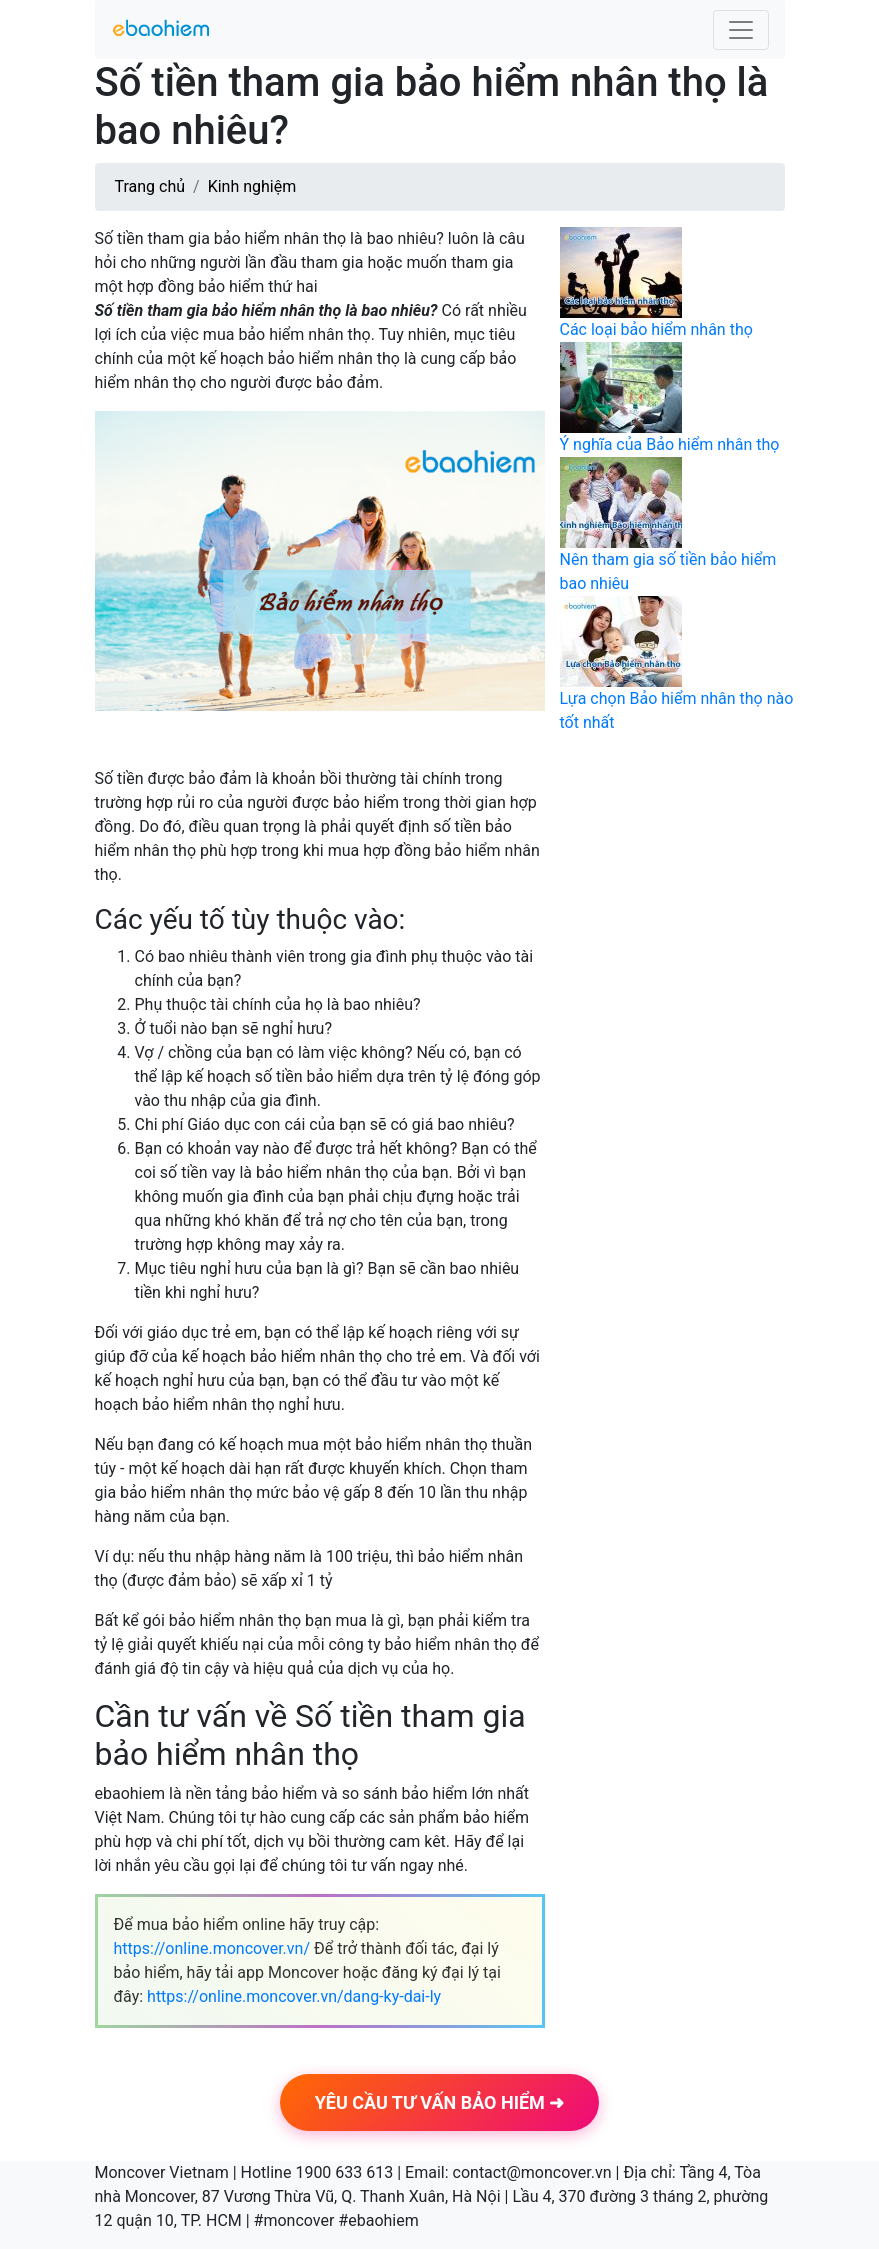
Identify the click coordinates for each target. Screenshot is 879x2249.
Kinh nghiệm (252, 186)
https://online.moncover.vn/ (212, 1948)
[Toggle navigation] (741, 30)
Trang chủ (150, 186)
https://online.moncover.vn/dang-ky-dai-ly (294, 1996)
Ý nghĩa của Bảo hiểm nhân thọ (670, 444)
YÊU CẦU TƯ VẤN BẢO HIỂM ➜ (440, 2102)
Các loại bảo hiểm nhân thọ (656, 329)
